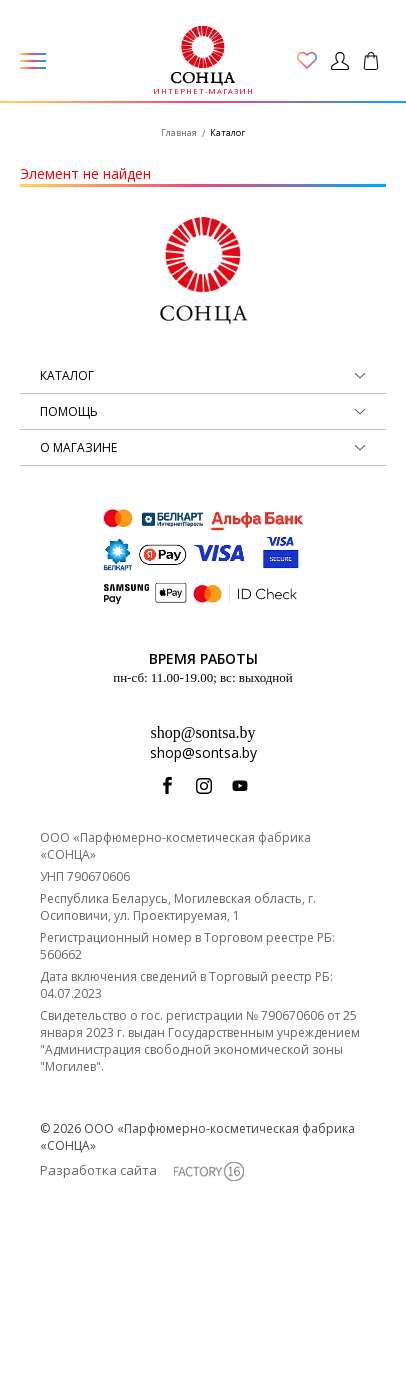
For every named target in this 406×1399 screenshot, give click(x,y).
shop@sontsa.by (203, 732)
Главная (179, 132)
